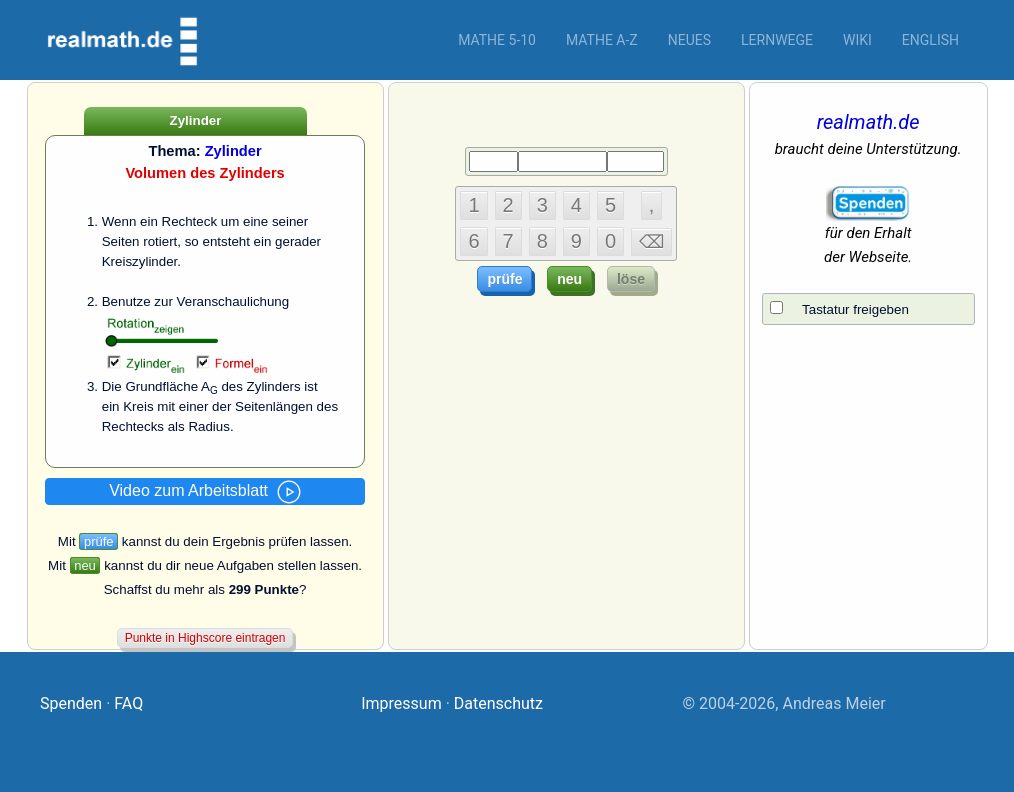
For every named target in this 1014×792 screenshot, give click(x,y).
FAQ (128, 703)
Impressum (401, 703)
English (930, 40)
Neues (689, 40)
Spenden (71, 703)
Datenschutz (498, 703)
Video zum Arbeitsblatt (205, 492)
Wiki (857, 40)
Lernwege (777, 40)
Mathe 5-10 (497, 40)
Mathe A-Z (602, 40)
